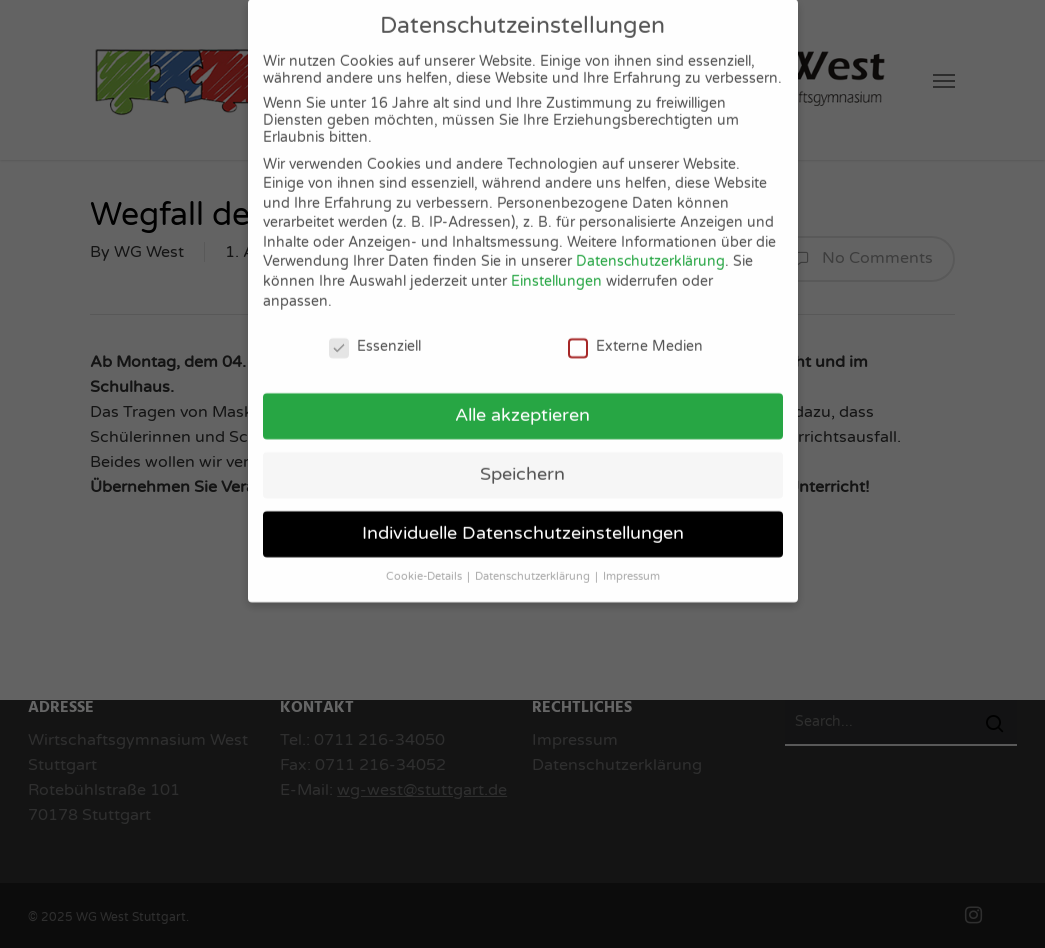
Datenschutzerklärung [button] (534, 562)
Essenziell (375, 332)
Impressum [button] (631, 562)
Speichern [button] (522, 460)
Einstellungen (556, 267)
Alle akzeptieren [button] (522, 401)
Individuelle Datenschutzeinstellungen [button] (523, 519)
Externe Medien (635, 332)
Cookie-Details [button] (425, 562)
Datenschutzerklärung (650, 248)
